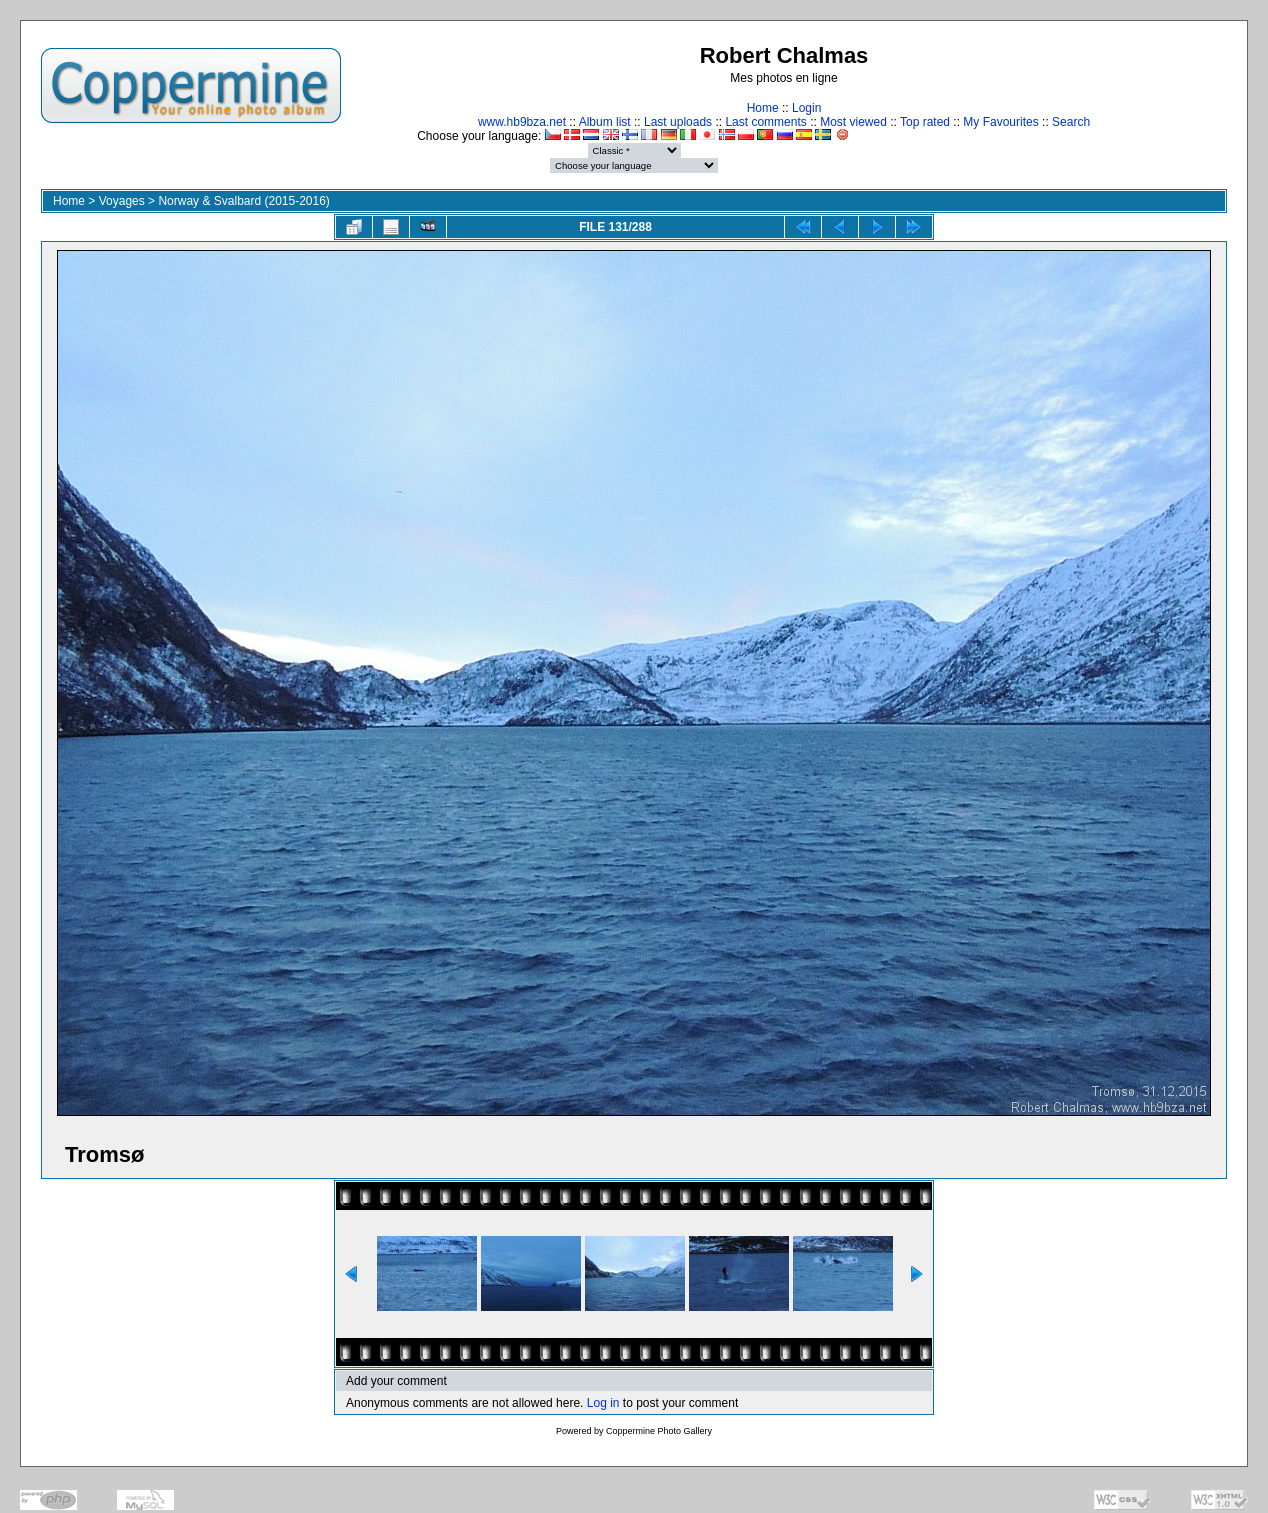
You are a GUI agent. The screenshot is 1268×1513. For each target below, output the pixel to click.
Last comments (765, 122)
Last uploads (678, 122)
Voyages (122, 201)
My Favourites (1000, 122)
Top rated (925, 122)
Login (806, 108)
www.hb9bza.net (522, 122)
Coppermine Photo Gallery (659, 1431)
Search (1071, 122)
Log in (603, 1403)
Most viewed (853, 122)
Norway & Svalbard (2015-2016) (243, 201)
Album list (605, 122)
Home (763, 108)
